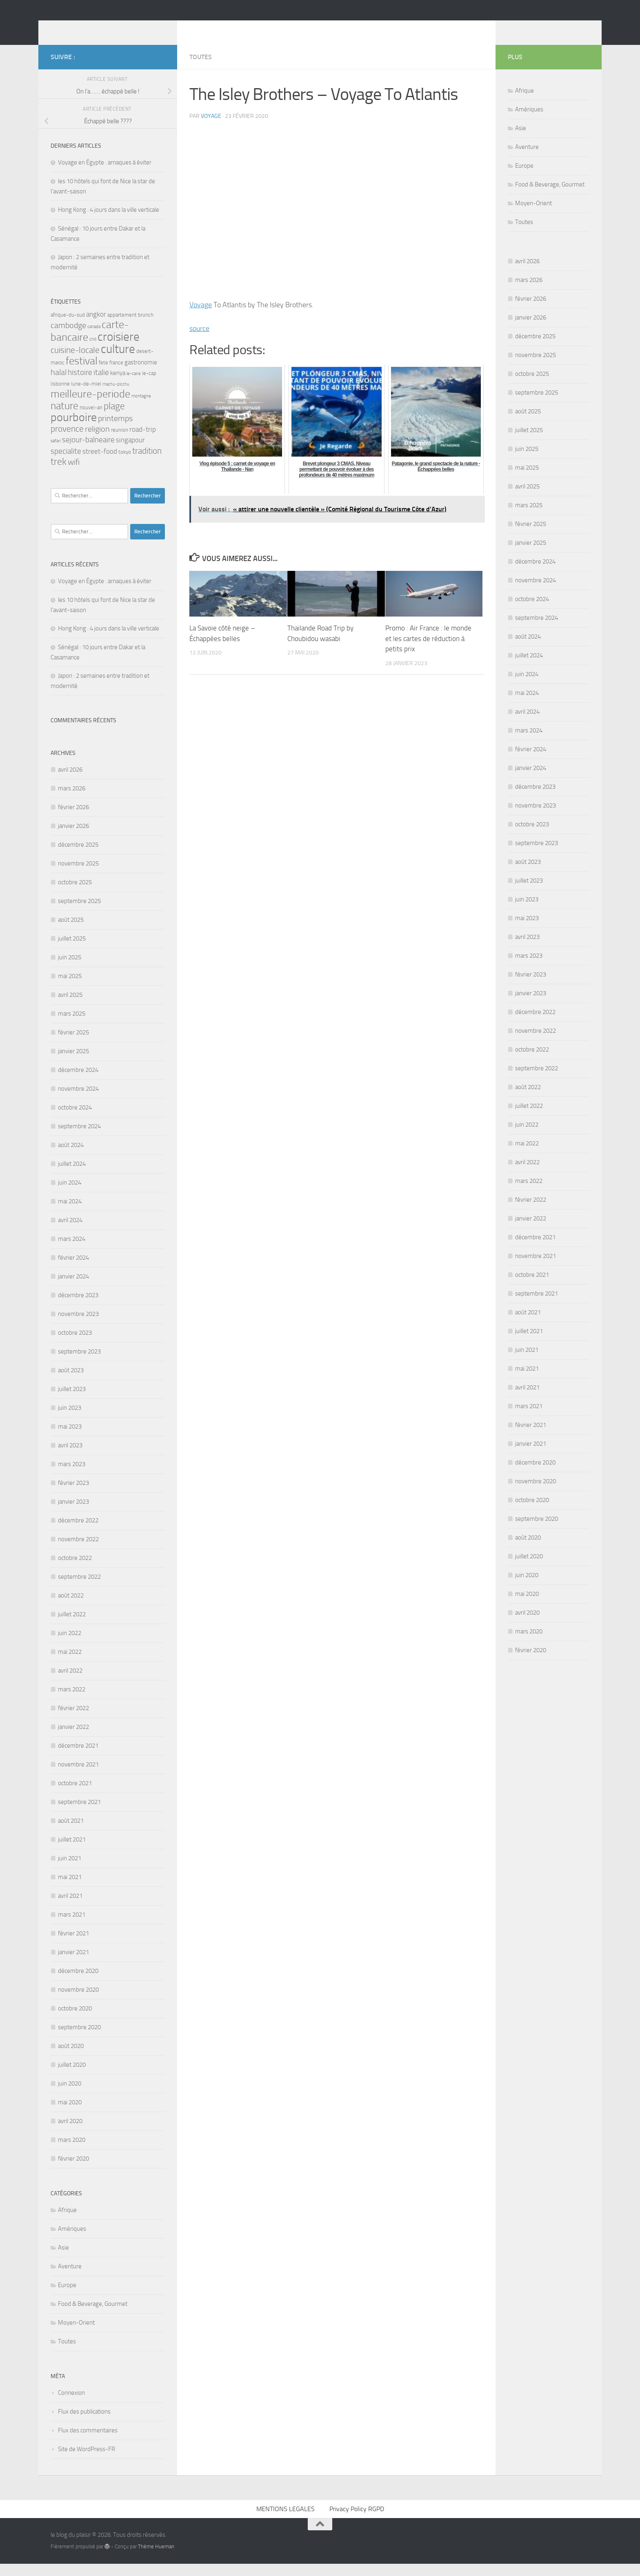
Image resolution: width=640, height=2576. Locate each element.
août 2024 (71, 1157)
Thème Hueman (156, 2559)
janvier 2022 (73, 1739)
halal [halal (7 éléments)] (59, 384)
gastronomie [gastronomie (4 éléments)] (140, 374)
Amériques (72, 2241)
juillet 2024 (72, 1176)
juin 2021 (69, 1870)
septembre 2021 (79, 1814)
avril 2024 (70, 1232)
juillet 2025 (72, 950)
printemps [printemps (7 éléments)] (115, 430)
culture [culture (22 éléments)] (118, 361)
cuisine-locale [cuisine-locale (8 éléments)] (75, 362)
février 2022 (73, 1720)
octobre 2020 (75, 2020)
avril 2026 (70, 781)
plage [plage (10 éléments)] (114, 418)
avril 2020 (70, 2133)
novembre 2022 (78, 1551)
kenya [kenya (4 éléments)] (117, 385)
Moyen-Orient (76, 2335)
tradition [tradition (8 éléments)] (147, 463)
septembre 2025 (79, 913)
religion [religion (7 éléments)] (97, 441)
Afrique (67, 2222)
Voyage (200, 317)
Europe (67, 2297)
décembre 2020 (78, 1983)
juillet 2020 (72, 2077)
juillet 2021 (72, 1851)
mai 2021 (70, 1889)
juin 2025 (69, 969)
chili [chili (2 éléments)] (92, 351)
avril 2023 (70, 1457)
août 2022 (71, 1607)
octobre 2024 (75, 1119)
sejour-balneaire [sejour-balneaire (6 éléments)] (88, 452)
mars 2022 (71, 1701)
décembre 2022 (78, 1532)
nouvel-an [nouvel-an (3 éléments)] (91, 420)
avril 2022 (70, 1682)
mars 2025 (71, 1026)
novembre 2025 (78, 875)
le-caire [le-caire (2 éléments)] (134, 385)
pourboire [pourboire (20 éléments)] (74, 429)
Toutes (200, 69)
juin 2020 (69, 2095)
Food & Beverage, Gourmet (92, 2316)
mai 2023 (70, 1438)
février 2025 (73, 1044)
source (199, 340)
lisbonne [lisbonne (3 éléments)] (60, 396)
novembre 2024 (78, 1101)
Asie (63, 2259)
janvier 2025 (73, 1063)
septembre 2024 (79, 1138)
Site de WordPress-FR (86, 2461)
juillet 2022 (72, 1626)
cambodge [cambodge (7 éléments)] (68, 337)
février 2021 (73, 1945)
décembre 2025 (78, 857)
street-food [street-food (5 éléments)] (99, 463)
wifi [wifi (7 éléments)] (74, 474)
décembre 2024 (78, 1082)
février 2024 (73, 1270)
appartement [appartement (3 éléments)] (122, 327)
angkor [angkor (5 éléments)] (96, 326)
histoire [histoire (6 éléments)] (80, 384)
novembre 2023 (78, 1326)
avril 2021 (70, 1908)
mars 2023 (71, 1476)
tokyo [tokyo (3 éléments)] (124, 464)
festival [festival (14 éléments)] (82, 373)
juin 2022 (69, 1645)
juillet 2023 (72, 1401)
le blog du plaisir (109, 28)
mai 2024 (70, 1213)
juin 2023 (69, 1420)
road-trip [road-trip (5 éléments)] (142, 441)
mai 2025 (70, 988)
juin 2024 (69, 1194)
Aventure (70, 2278)
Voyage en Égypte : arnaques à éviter (104, 174)
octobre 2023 (75, 1345)
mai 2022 (70, 1664)
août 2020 (71, 2058)
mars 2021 (71, 1926)
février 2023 (73, 1495)
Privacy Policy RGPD (356, 2521)
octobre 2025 (75, 894)
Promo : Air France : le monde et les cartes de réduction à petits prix (428, 650)
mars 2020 (71, 2152)
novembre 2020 (78, 2002)
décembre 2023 (78, 1307)
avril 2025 (70, 1007)
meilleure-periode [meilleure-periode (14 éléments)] (90, 406)
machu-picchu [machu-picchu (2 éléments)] (115, 396)
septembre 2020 (79, 2039)
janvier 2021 (73, 1964)
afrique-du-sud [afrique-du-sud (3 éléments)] (68, 327)
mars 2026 (71, 800)
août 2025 (71, 932)
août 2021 (71, 1833)
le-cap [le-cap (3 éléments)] (149, 385)
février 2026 (73, 819)
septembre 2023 (79, 1363)
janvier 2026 (73, 838)
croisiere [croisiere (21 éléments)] (119, 349)
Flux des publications (84, 2423)
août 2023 (71, 1382)
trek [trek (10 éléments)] (59, 473)
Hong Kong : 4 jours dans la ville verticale (108, 222)
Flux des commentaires (88, 2442)
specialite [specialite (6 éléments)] (66, 463)
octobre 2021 (75, 1795)
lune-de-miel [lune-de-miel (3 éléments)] (86, 396)
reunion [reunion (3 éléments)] (119, 442)
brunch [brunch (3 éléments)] (145, 327)
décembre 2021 (78, 1758)
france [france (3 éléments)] (116, 375)
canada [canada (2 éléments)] (93, 339)
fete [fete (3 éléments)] (103, 375)
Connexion (71, 2405)
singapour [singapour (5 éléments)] (130, 452)
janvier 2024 (73, 1288)
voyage (211, 128)
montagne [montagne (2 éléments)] (141, 408)
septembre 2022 (79, 1589)
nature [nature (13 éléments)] (64, 418)
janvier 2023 (73, 1514)
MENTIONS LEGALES (285, 2521)
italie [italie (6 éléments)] (101, 384)
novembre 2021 (78, 1776)
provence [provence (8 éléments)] (67, 441)
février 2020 (73, 2170)
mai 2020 (70, 2114)
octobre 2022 (75, 1570)
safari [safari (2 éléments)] (56, 453)
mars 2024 (71, 1251)
